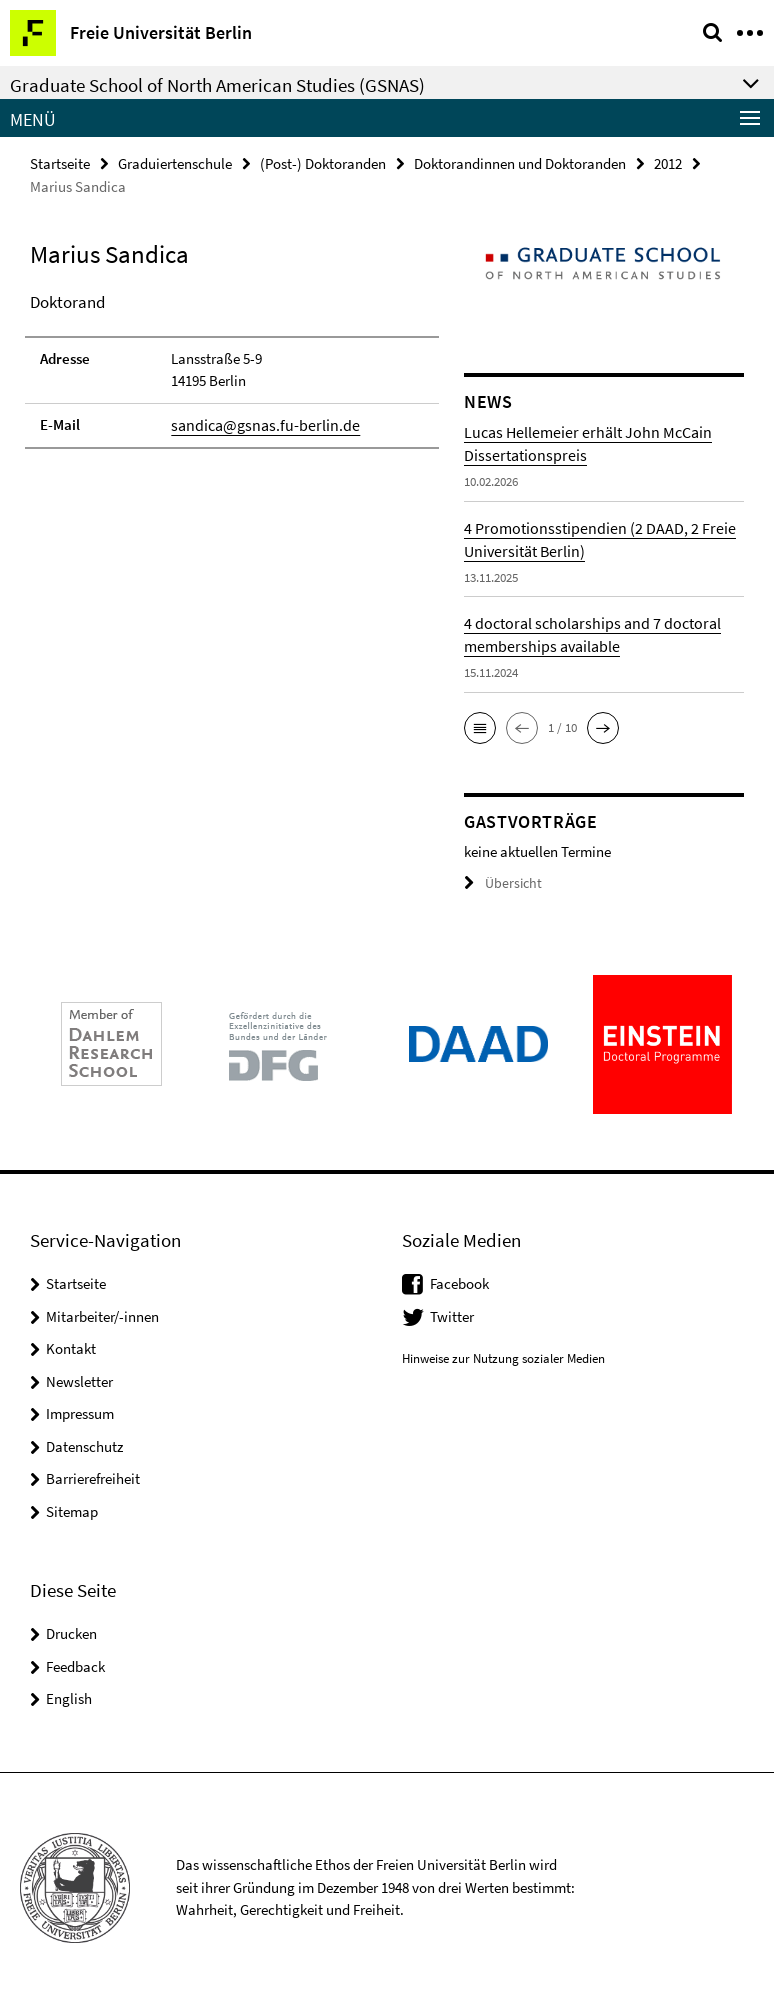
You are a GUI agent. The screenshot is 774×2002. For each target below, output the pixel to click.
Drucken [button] (71, 1632)
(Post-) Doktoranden (323, 162)
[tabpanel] (232, 368)
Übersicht (500, 882)
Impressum (80, 1412)
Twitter (452, 1314)
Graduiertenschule (175, 162)
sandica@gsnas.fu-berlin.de (258, 423)
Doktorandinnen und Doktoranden (520, 162)
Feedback (75, 1665)
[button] (480, 727)
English (69, 1697)
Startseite (60, 162)
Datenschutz (84, 1444)
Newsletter (79, 1379)
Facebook (459, 1282)
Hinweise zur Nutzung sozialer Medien (503, 1357)
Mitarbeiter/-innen (102, 1314)
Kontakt (71, 1347)
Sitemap (72, 1509)
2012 (668, 162)
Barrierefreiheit (93, 1477)
